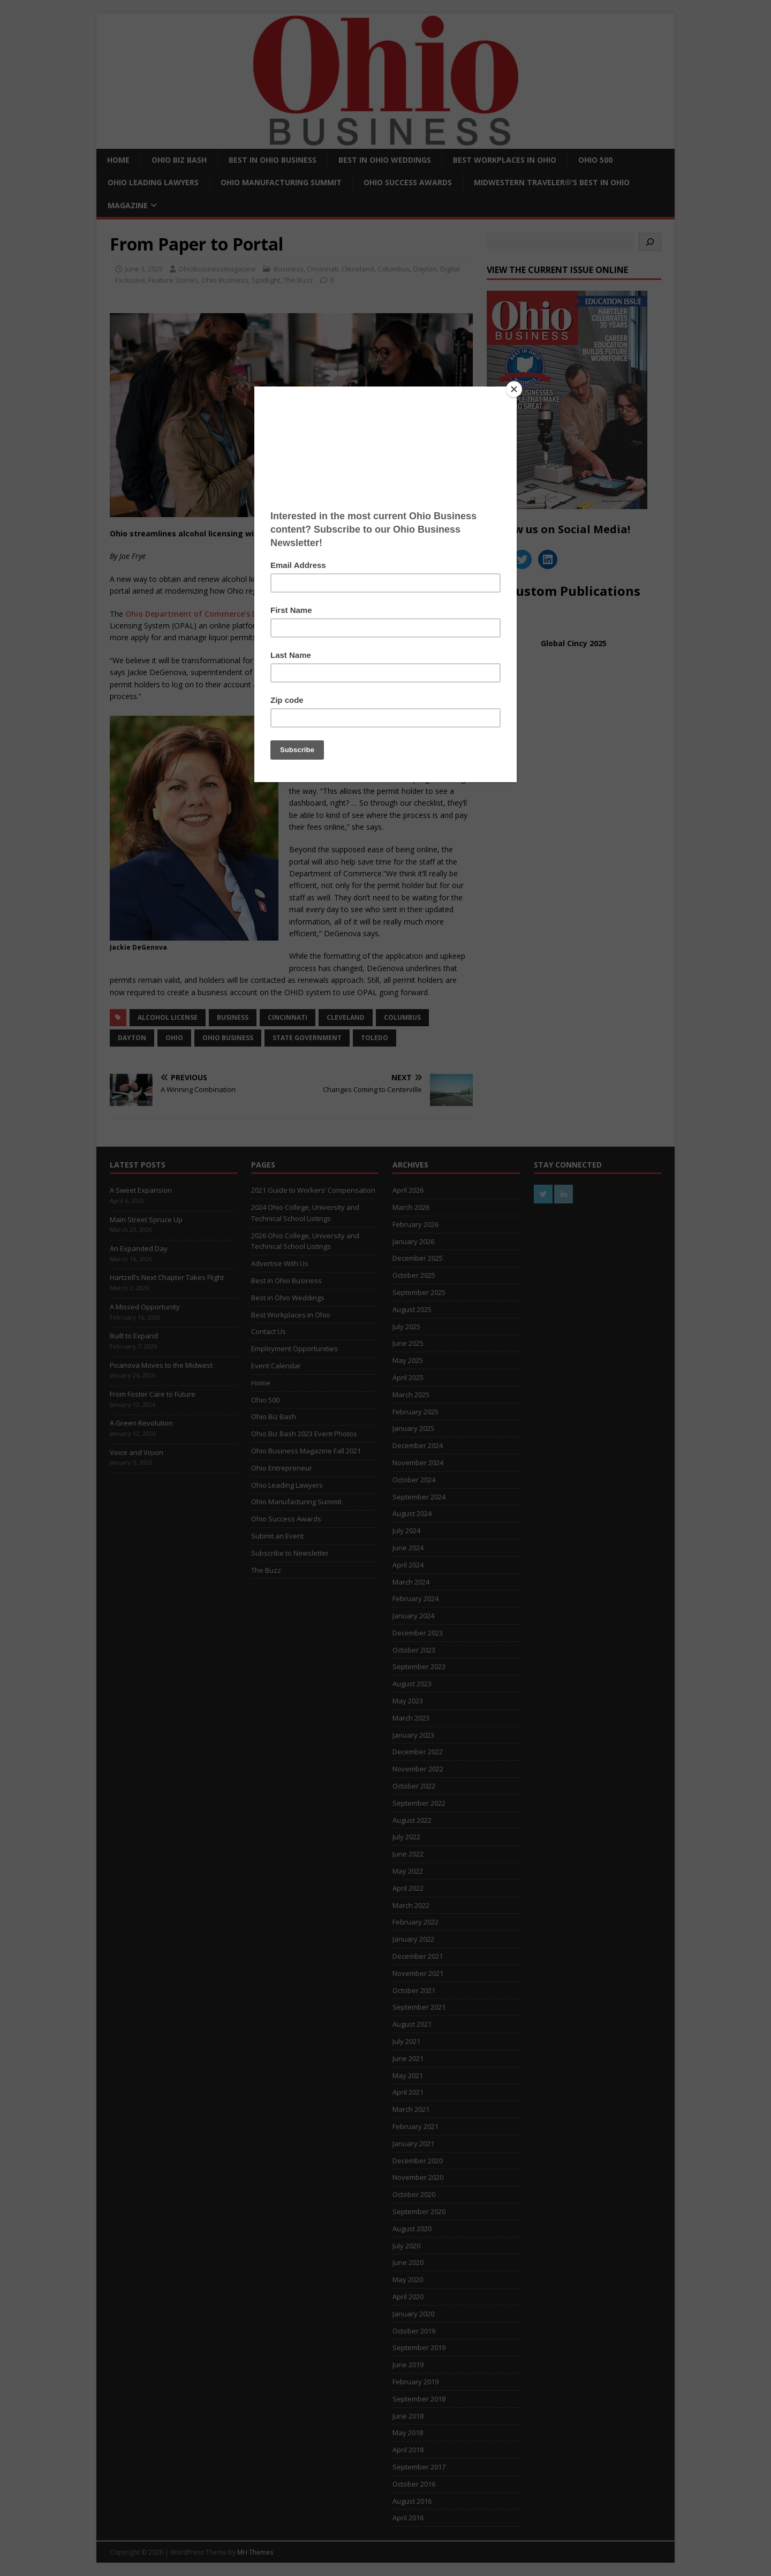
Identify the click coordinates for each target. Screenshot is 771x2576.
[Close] (514, 389)
